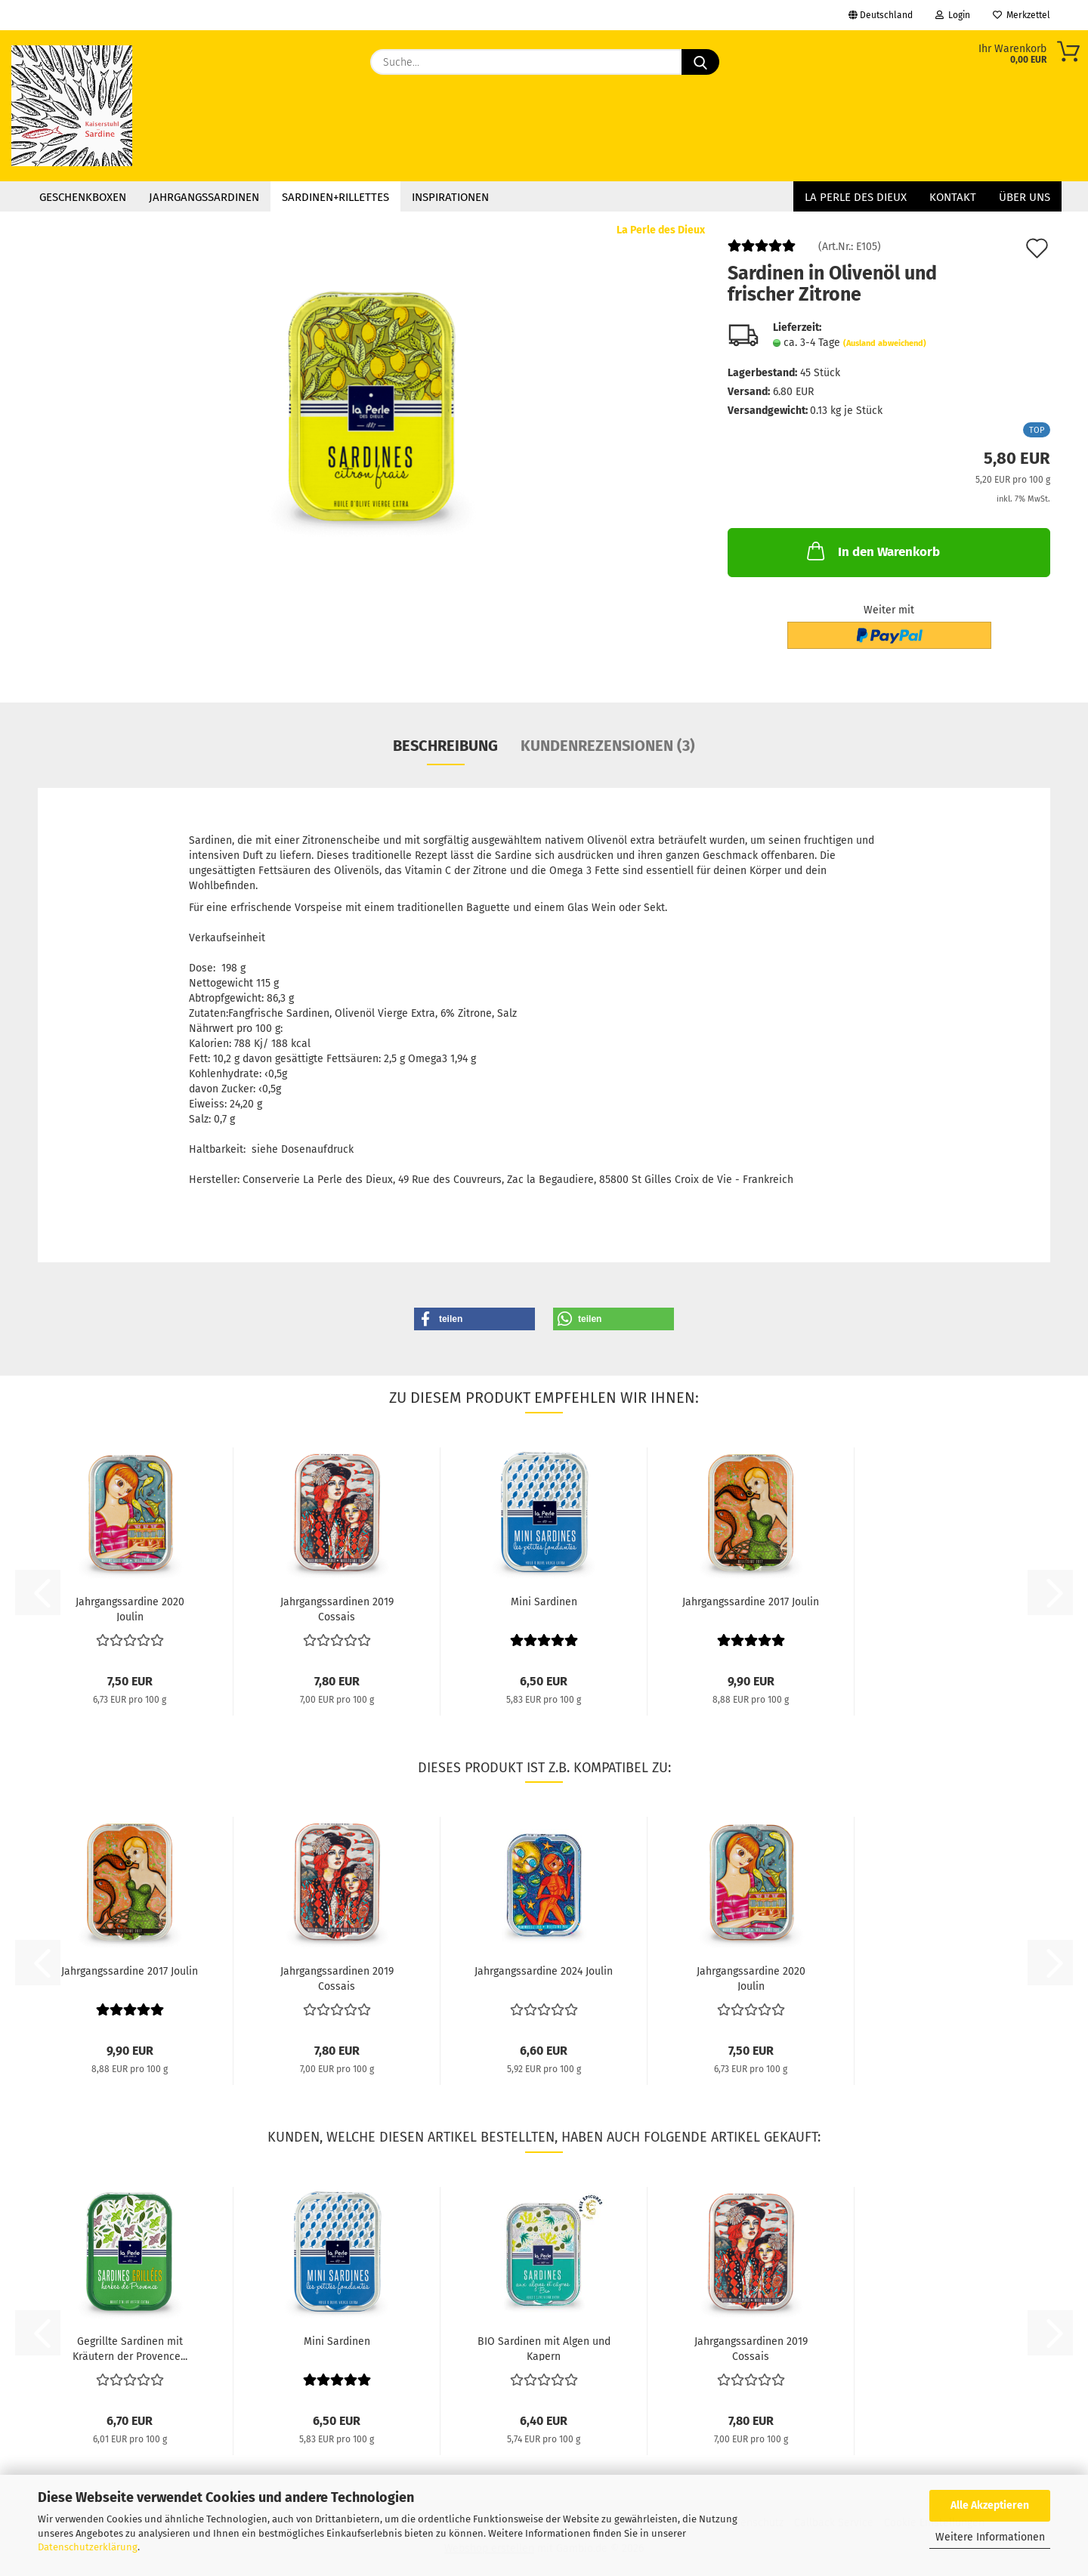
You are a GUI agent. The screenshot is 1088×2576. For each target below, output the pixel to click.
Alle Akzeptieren (989, 2505)
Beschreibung (445, 746)
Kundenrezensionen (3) (608, 746)
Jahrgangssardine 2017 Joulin (750, 1601)
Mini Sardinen (544, 1601)
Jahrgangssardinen (204, 197)
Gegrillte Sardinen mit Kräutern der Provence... (130, 2348)
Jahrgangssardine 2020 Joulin (130, 1608)
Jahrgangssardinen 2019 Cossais (337, 1608)
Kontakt (952, 197)
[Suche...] (700, 62)
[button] (474, 1319)
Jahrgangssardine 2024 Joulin (543, 1971)
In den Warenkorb (872, 551)
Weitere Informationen (990, 2537)
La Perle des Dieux (856, 197)
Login (952, 15)
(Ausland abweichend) (884, 343)
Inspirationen (450, 197)
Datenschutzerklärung (88, 2547)
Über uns (1024, 197)
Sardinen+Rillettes (335, 197)
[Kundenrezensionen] (762, 252)
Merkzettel (1021, 15)
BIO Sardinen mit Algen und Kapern (544, 2348)
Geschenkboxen (82, 197)
